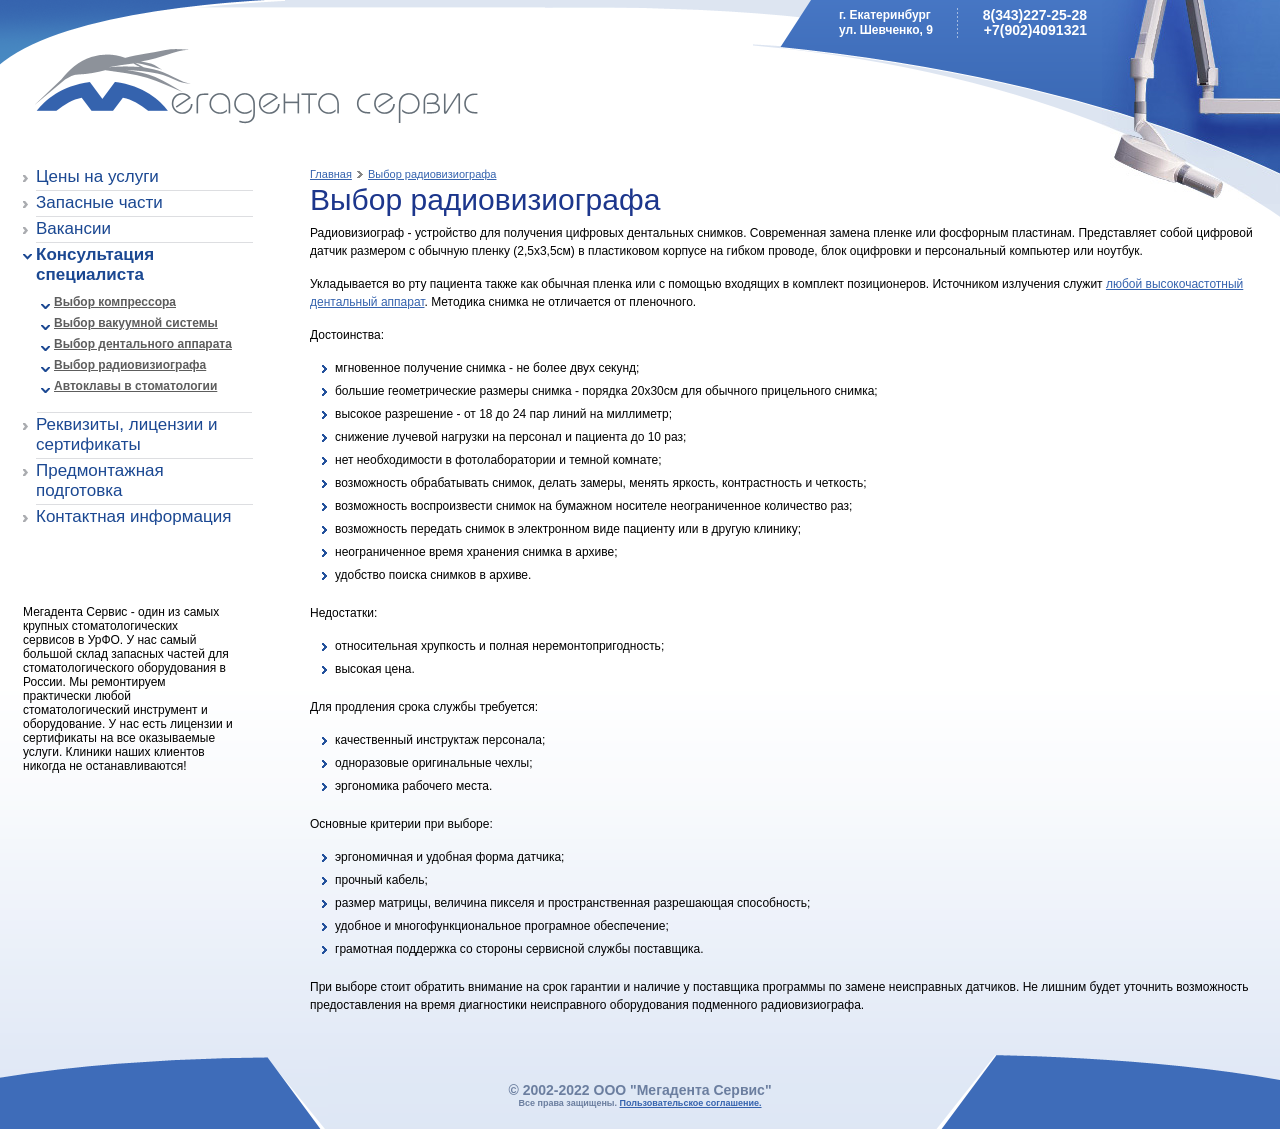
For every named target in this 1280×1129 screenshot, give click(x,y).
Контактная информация (133, 516)
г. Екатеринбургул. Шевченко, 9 (886, 22)
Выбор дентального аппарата (143, 344)
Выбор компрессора (115, 302)
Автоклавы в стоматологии (135, 386)
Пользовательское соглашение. (691, 1103)
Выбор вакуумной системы (136, 323)
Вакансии (73, 228)
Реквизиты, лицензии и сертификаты (127, 434)
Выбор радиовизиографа (130, 365)
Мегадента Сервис (165, 89)
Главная (331, 174)
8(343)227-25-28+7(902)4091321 (1035, 22)
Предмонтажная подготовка (100, 480)
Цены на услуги (97, 176)
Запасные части (99, 202)
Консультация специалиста (95, 264)
